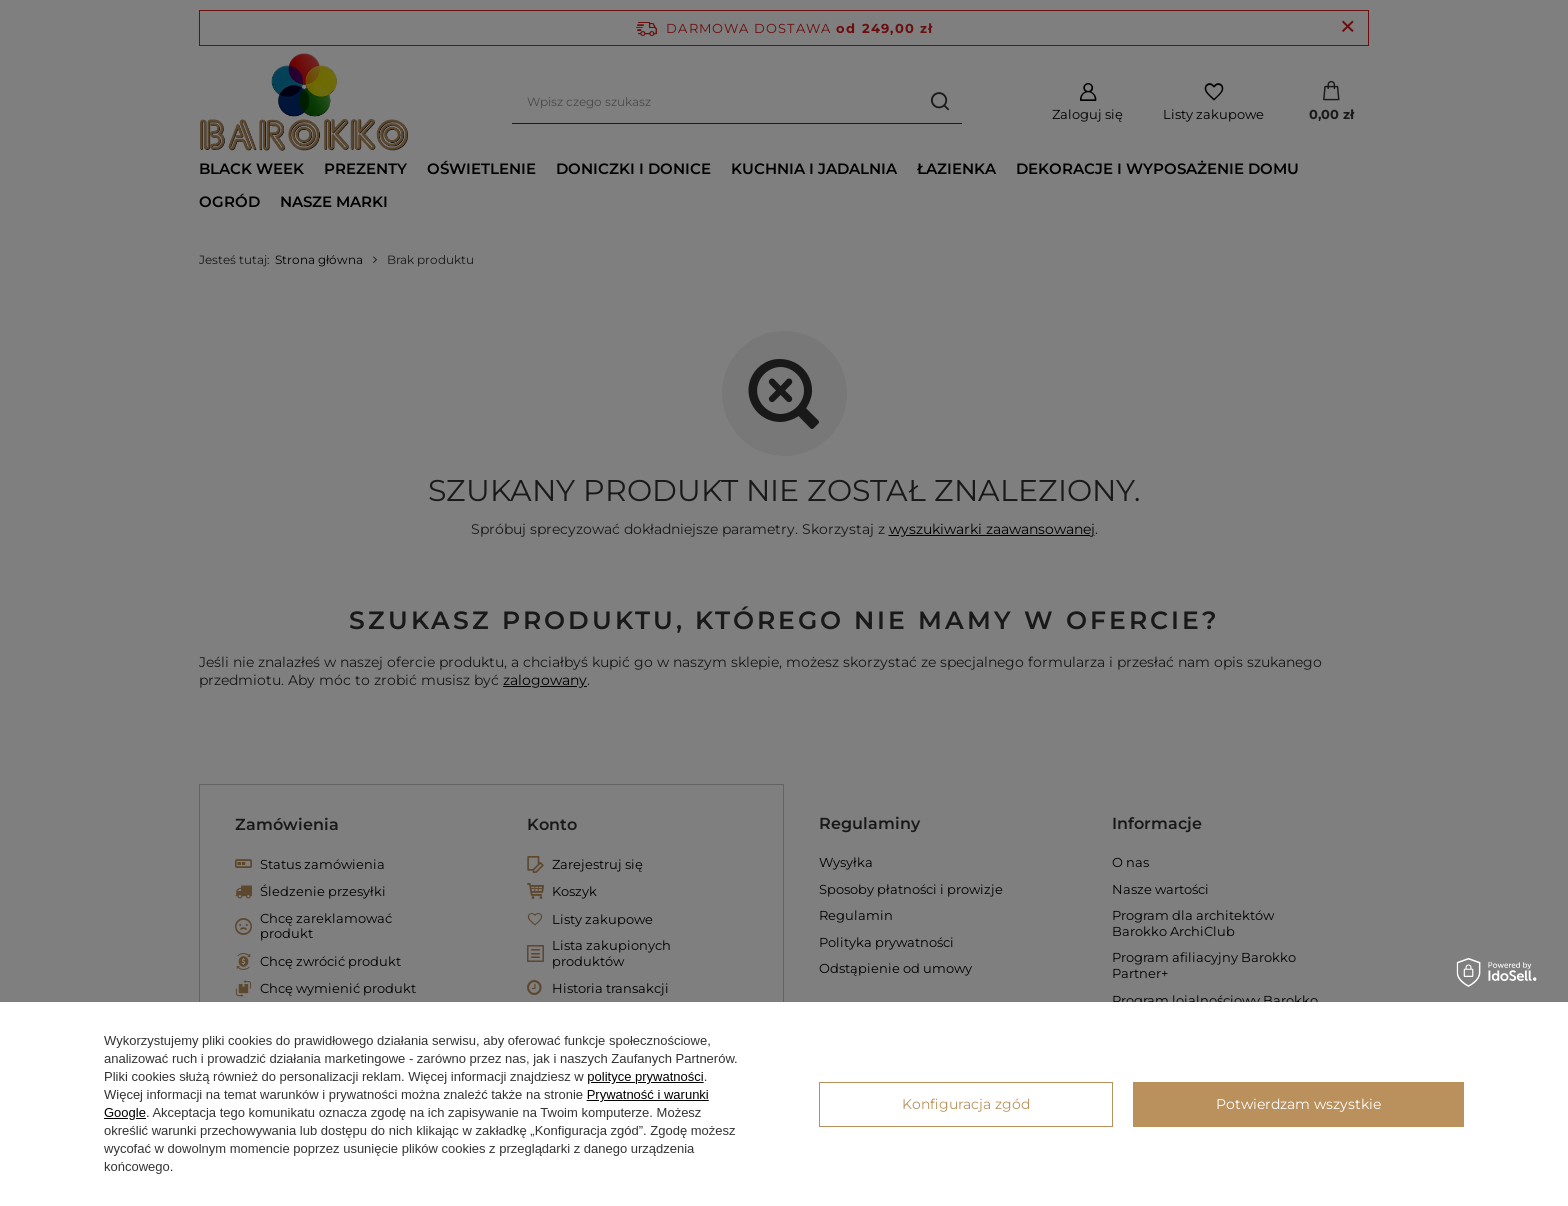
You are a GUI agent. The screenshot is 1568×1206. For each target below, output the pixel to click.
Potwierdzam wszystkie (1298, 1104)
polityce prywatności (645, 1076)
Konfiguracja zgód (966, 1104)
